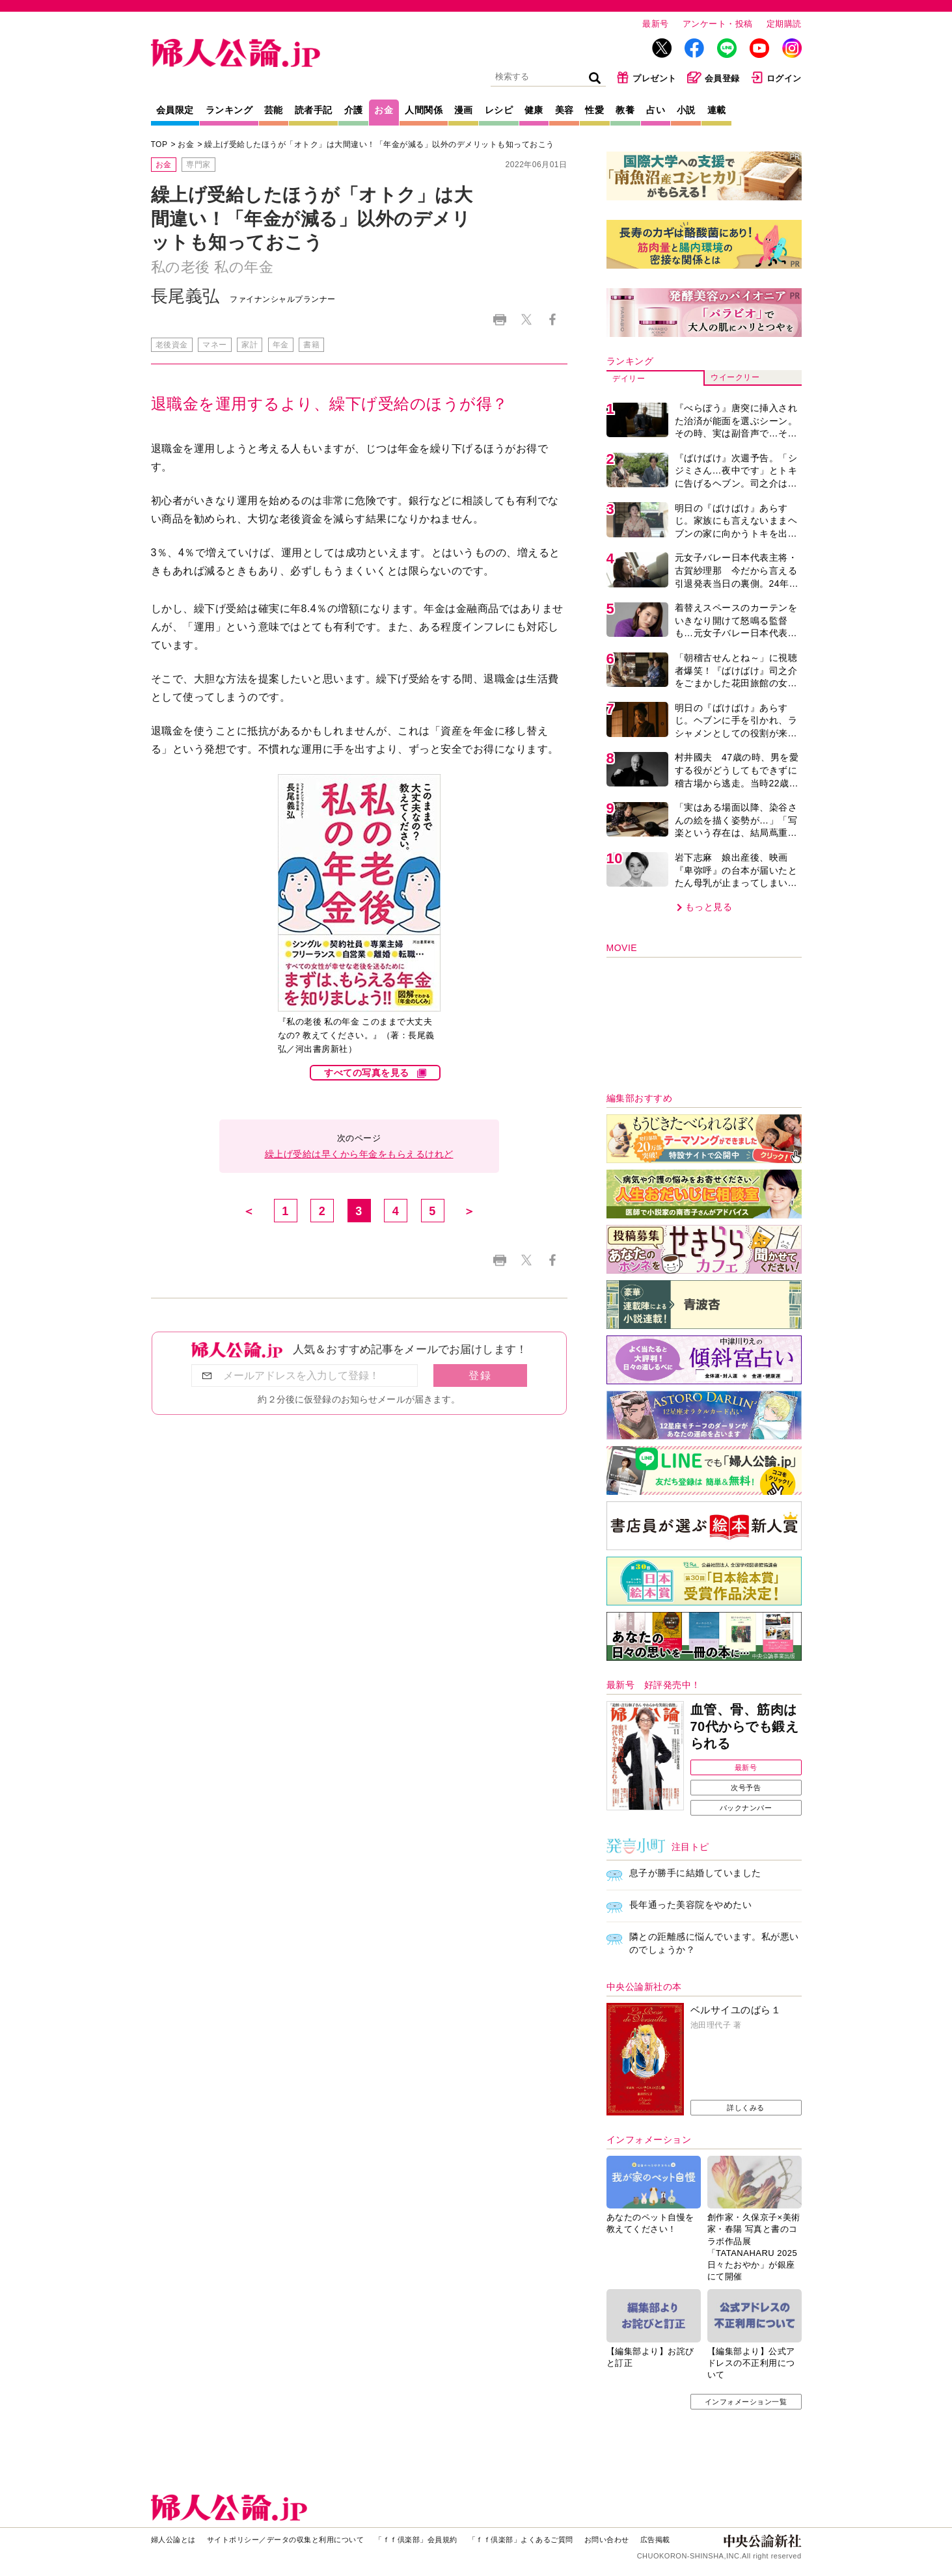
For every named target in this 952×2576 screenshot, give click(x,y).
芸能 (273, 110)
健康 (533, 110)
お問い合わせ (606, 2539)
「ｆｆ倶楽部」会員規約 (416, 2539)
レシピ (499, 110)
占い (655, 110)
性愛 (594, 110)
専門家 (198, 164)
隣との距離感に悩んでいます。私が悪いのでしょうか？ (714, 1943)
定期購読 (784, 24)
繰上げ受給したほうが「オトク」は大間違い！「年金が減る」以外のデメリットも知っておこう (379, 144)
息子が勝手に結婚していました (695, 1873)
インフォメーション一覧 (746, 2402)
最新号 (655, 24)
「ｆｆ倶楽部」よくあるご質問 (521, 2539)
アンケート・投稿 (718, 24)
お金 (383, 110)
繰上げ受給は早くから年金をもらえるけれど (359, 1154)
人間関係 (423, 110)
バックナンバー (746, 1808)
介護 (353, 110)
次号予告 (746, 1787)
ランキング (229, 110)
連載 (716, 110)
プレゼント (646, 77)
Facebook (552, 319)
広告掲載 (655, 2539)
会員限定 (175, 110)
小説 (686, 110)
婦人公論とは (173, 2539)
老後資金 (172, 344)
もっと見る (709, 907)
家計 (249, 344)
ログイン (776, 77)
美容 (564, 110)
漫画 (463, 110)
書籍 (311, 344)
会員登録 (713, 77)
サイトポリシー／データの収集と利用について (285, 2539)
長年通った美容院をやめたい (690, 1904)
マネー (214, 344)
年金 (281, 344)
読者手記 (314, 110)
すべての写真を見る (366, 1072)
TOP (159, 144)
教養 (625, 110)
